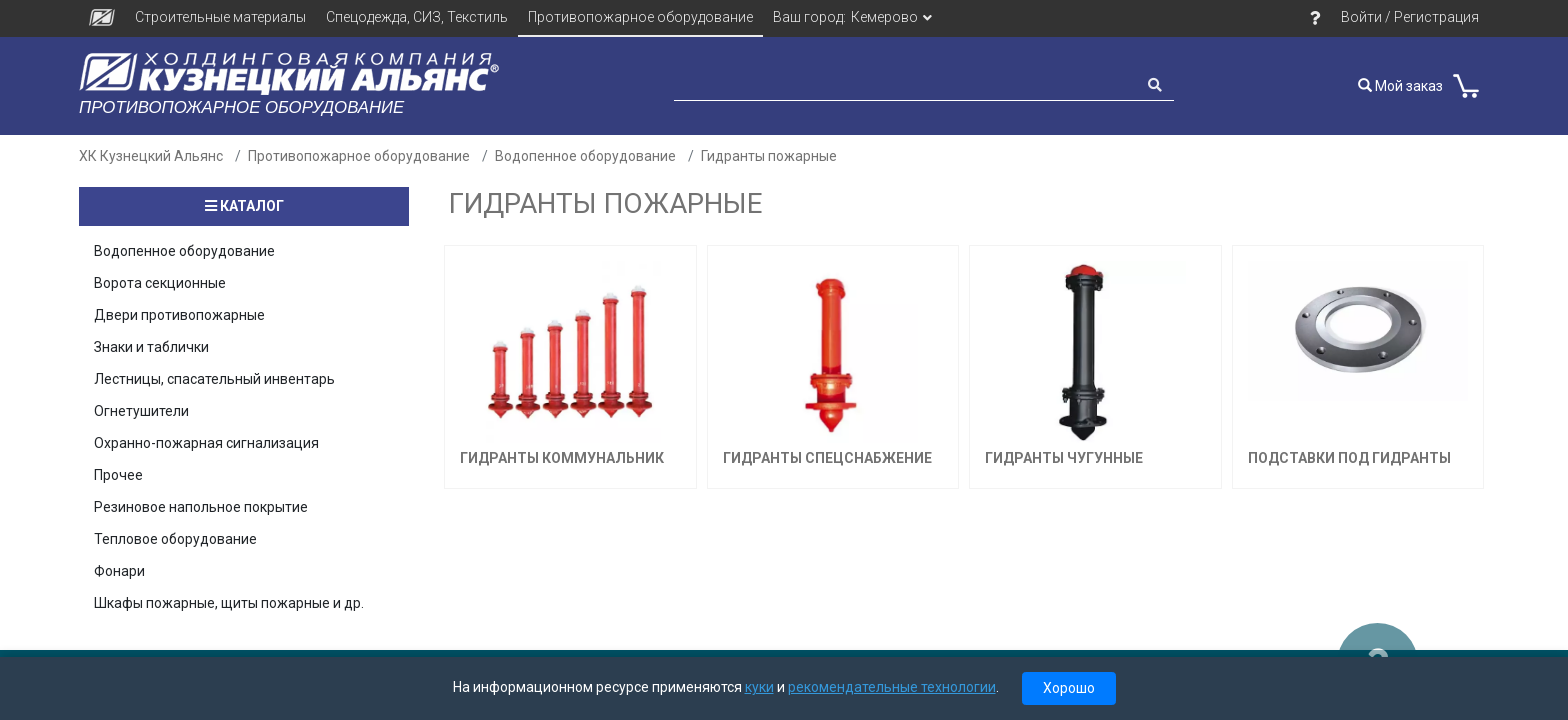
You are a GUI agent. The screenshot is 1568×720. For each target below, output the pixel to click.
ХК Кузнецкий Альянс (151, 156)
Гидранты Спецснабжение (827, 458)
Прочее (118, 475)
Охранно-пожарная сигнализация (206, 443)
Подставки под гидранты (1349, 458)
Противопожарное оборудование (640, 17)
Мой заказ (1400, 86)
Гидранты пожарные (769, 156)
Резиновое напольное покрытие (201, 507)
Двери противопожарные (179, 315)
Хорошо (1069, 688)
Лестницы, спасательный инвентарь (214, 379)
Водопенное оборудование (585, 156)
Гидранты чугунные (1064, 458)
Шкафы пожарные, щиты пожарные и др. (229, 603)
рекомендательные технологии (892, 687)
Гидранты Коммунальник (562, 458)
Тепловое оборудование (175, 539)
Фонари (119, 571)
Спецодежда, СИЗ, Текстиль (417, 17)
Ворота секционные (160, 283)
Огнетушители (141, 411)
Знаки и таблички (151, 347)
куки (759, 687)
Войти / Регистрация (1410, 17)
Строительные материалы (220, 17)
